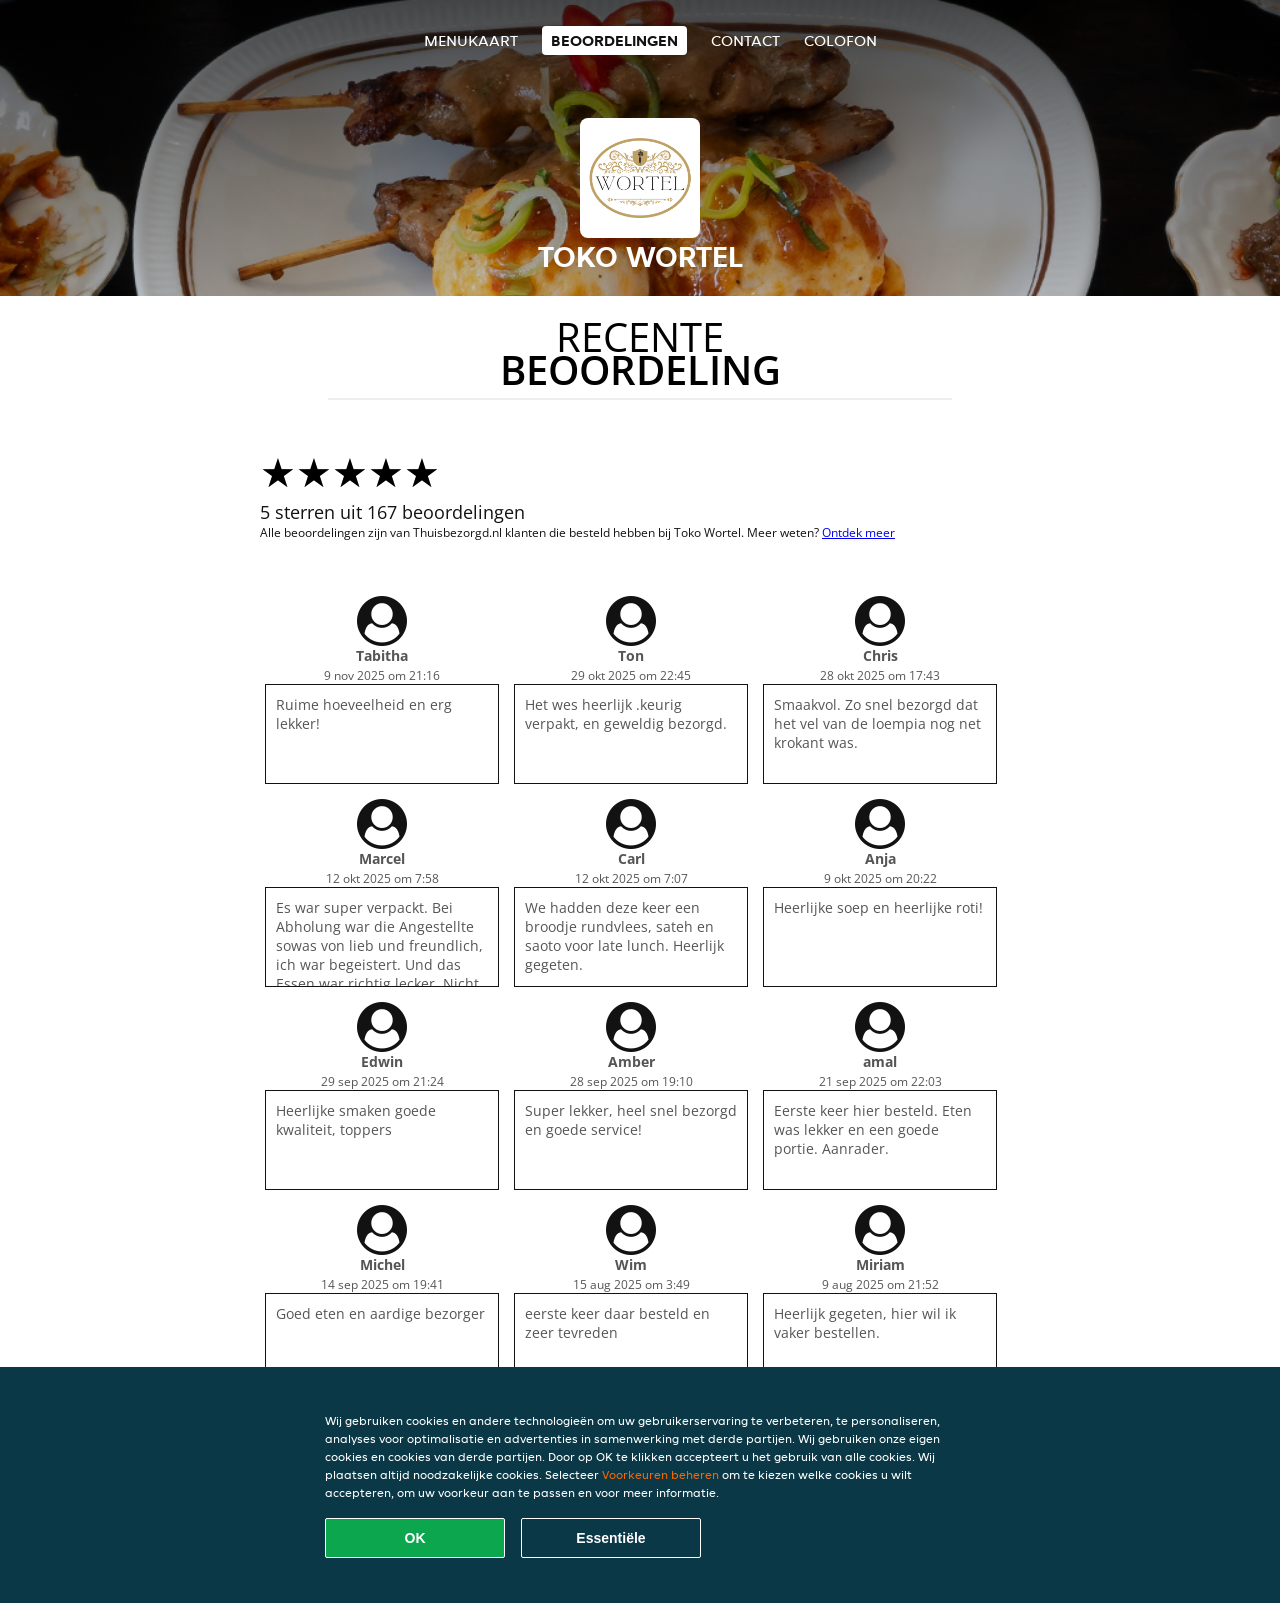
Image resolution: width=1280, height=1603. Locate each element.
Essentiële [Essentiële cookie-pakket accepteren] (610, 1538)
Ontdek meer (858, 532)
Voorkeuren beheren (660, 1474)
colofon (840, 40)
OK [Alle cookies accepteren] (415, 1538)
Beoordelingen (614, 40)
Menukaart (471, 40)
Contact (745, 40)
